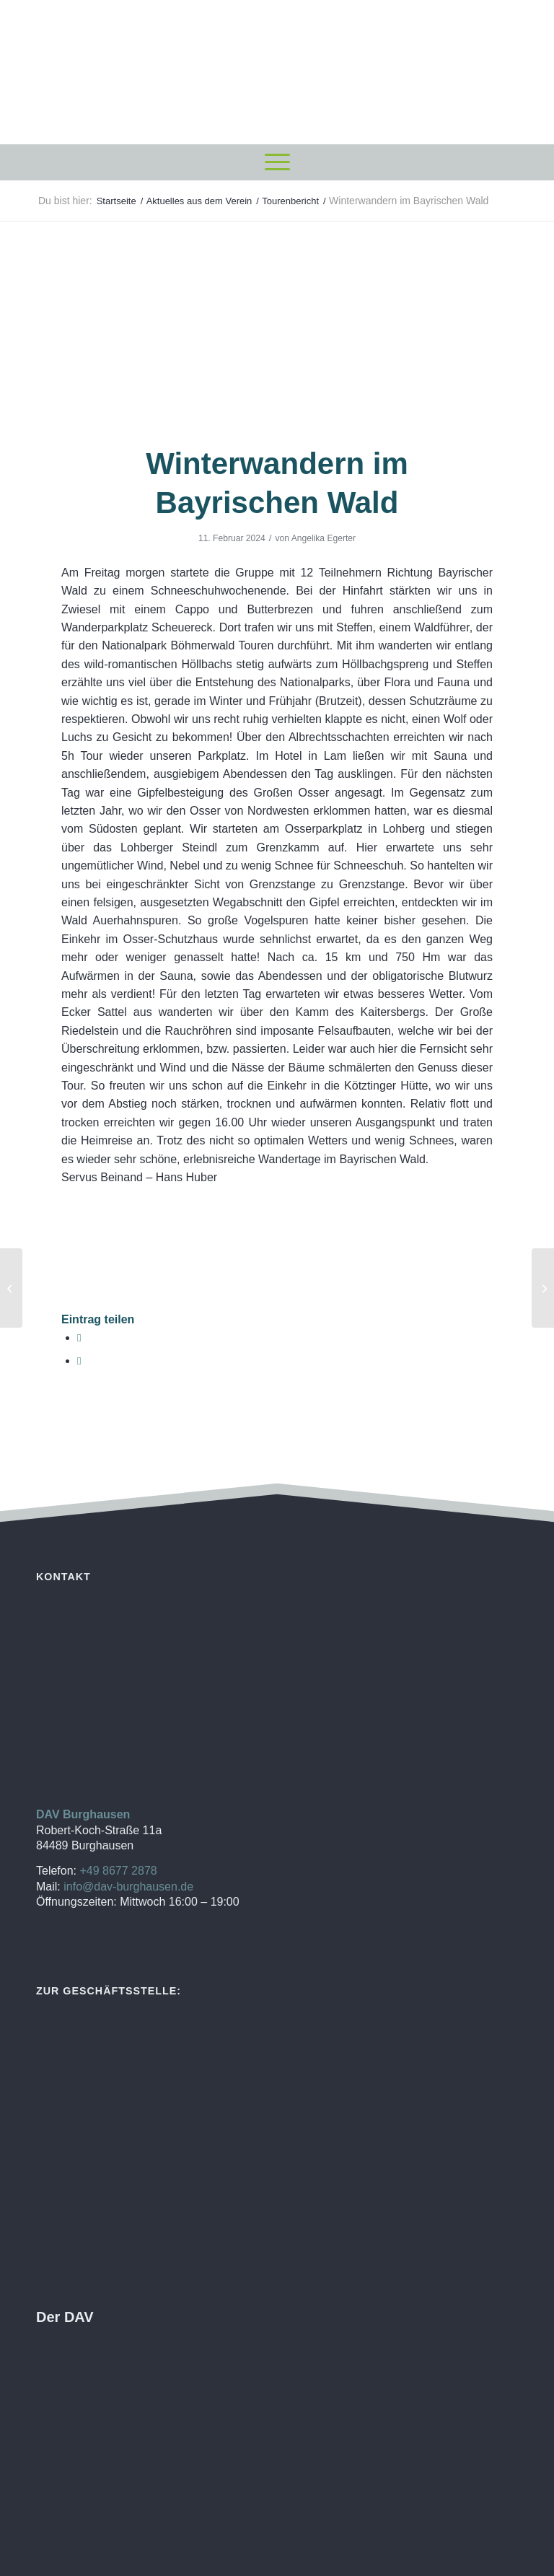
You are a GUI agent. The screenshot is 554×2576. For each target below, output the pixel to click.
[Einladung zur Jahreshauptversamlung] (543, 1288)
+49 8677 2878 (118, 1871)
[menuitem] (277, 162)
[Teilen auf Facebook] (79, 1337)
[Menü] (277, 162)
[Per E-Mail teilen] (79, 1360)
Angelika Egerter (323, 538)
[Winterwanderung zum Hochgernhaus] (11, 1288)
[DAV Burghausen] (277, 72)
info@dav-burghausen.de (128, 1886)
